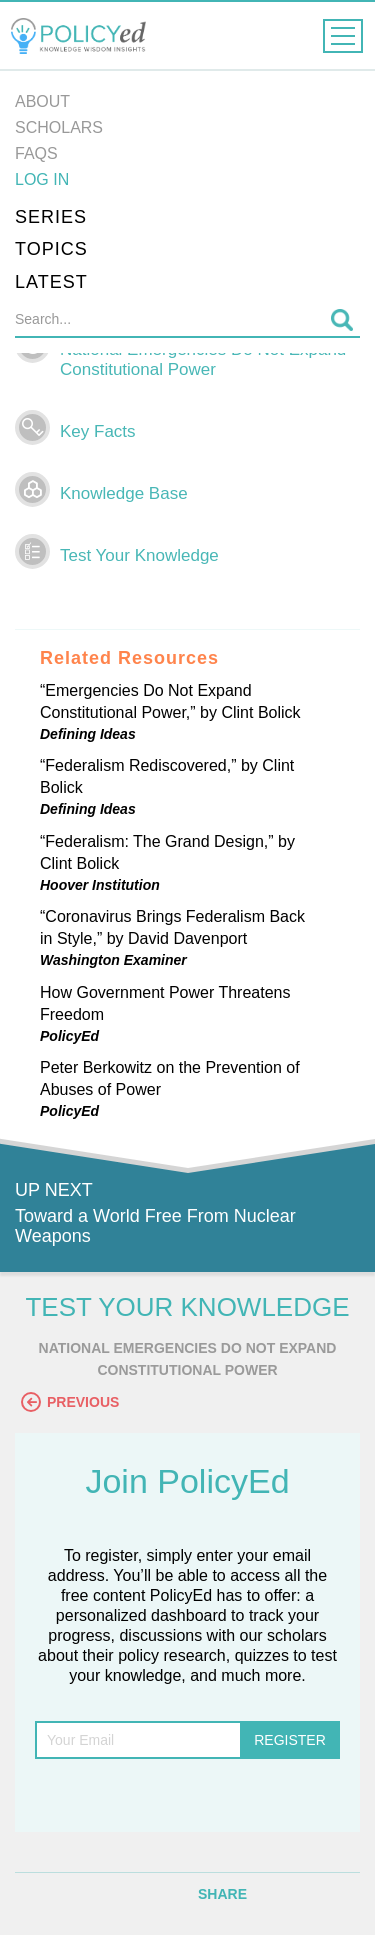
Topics (51, 249)
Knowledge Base (124, 493)
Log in (42, 179)
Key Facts (98, 431)
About (42, 101)
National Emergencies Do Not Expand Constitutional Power (203, 359)
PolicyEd (69, 1036)
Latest (51, 282)
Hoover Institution (100, 885)
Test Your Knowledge (139, 555)
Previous (70, 1402)
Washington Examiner (113, 960)
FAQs (36, 153)
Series (51, 217)
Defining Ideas (88, 734)
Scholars (59, 127)
